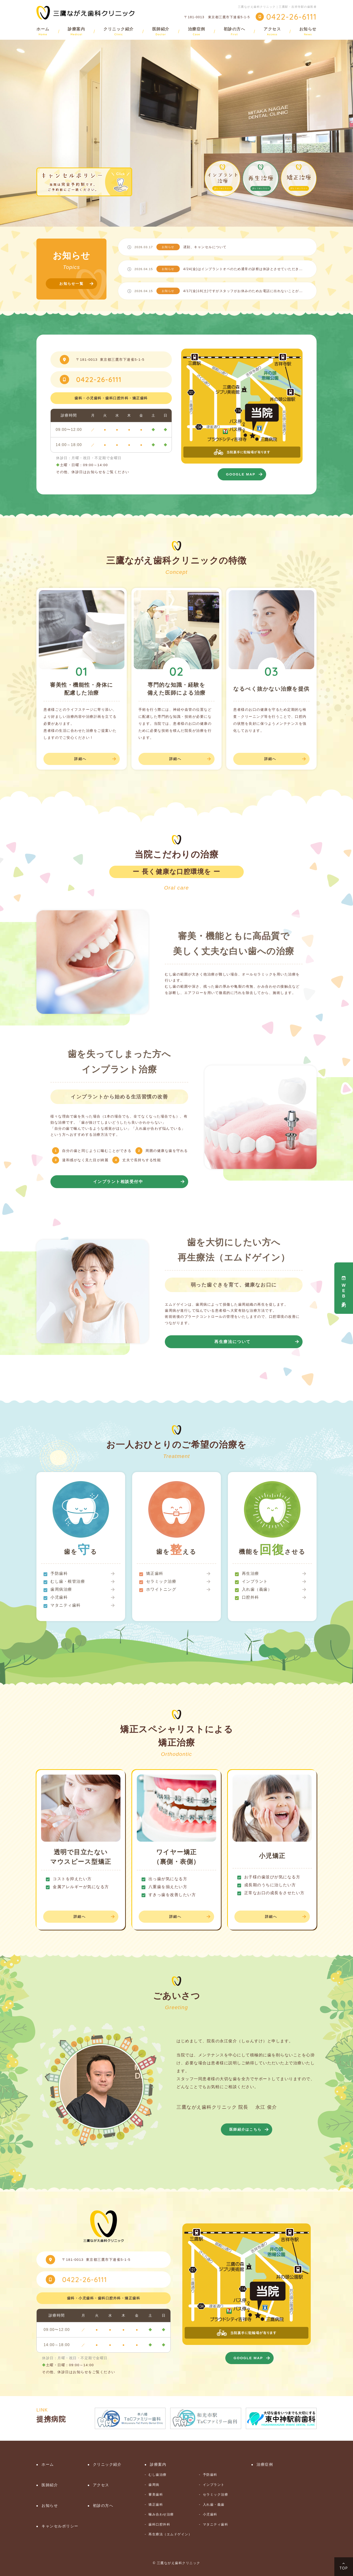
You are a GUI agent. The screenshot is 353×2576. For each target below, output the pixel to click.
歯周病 (153, 2485)
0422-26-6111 (99, 379)
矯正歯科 (154, 1573)
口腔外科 (250, 1597)
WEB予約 (343, 1288)
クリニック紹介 (118, 31)
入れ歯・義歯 (214, 2504)
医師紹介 (160, 31)
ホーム (42, 31)
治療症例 (196, 31)
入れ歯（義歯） (257, 1589)
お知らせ (308, 31)
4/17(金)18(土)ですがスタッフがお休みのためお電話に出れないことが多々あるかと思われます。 (262, 291)
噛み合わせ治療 (161, 2514)
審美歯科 (155, 2494)
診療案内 (76, 31)
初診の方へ (234, 31)
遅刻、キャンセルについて (205, 247)
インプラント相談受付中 (118, 1181)
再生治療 (250, 1573)
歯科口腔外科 (159, 2524)
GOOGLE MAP (240, 474)
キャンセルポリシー (60, 2526)
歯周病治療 (61, 1589)
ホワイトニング (161, 1589)
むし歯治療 (157, 2474)
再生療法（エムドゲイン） (170, 2534)
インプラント (255, 1581)
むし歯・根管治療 (67, 1581)
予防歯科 (59, 1573)
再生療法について (232, 1342)
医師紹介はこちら (245, 2129)
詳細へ (80, 759)
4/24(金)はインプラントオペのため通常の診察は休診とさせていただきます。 (246, 269)
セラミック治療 (161, 1581)
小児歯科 (59, 1597)
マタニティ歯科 (65, 1605)
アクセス (272, 31)
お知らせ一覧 (71, 284)
